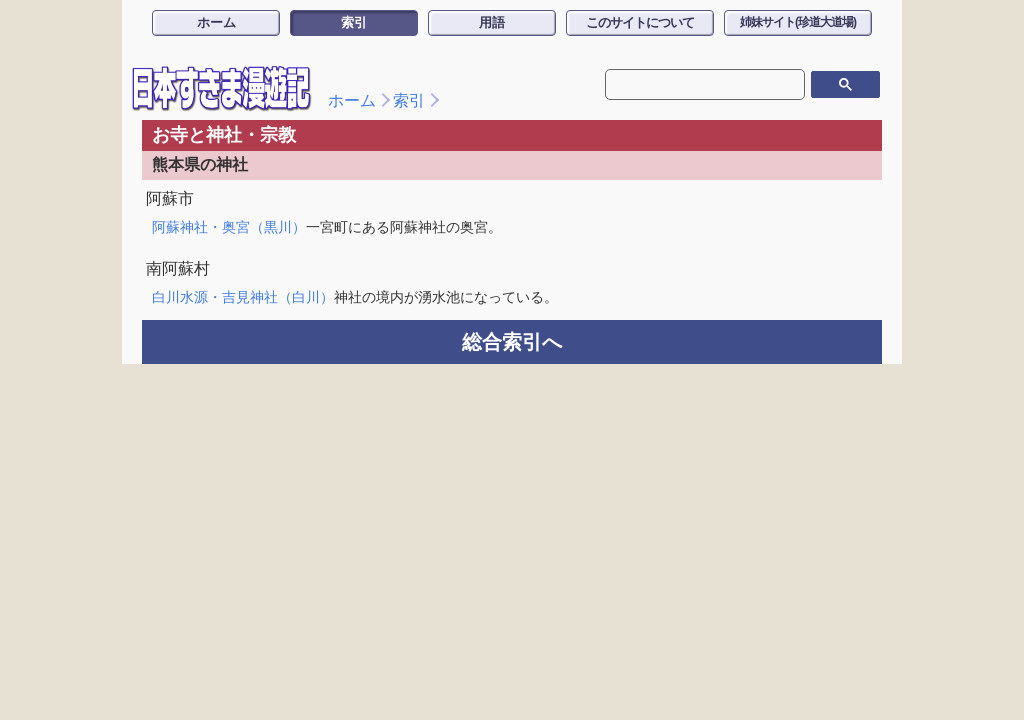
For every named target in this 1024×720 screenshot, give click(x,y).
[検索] (703, 84)
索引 (354, 22)
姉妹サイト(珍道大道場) (798, 22)
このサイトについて (640, 22)
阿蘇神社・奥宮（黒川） (229, 227)
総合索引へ (512, 342)
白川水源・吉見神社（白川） (243, 297)
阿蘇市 (170, 198)
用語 (492, 22)
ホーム (216, 22)
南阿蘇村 (178, 268)
